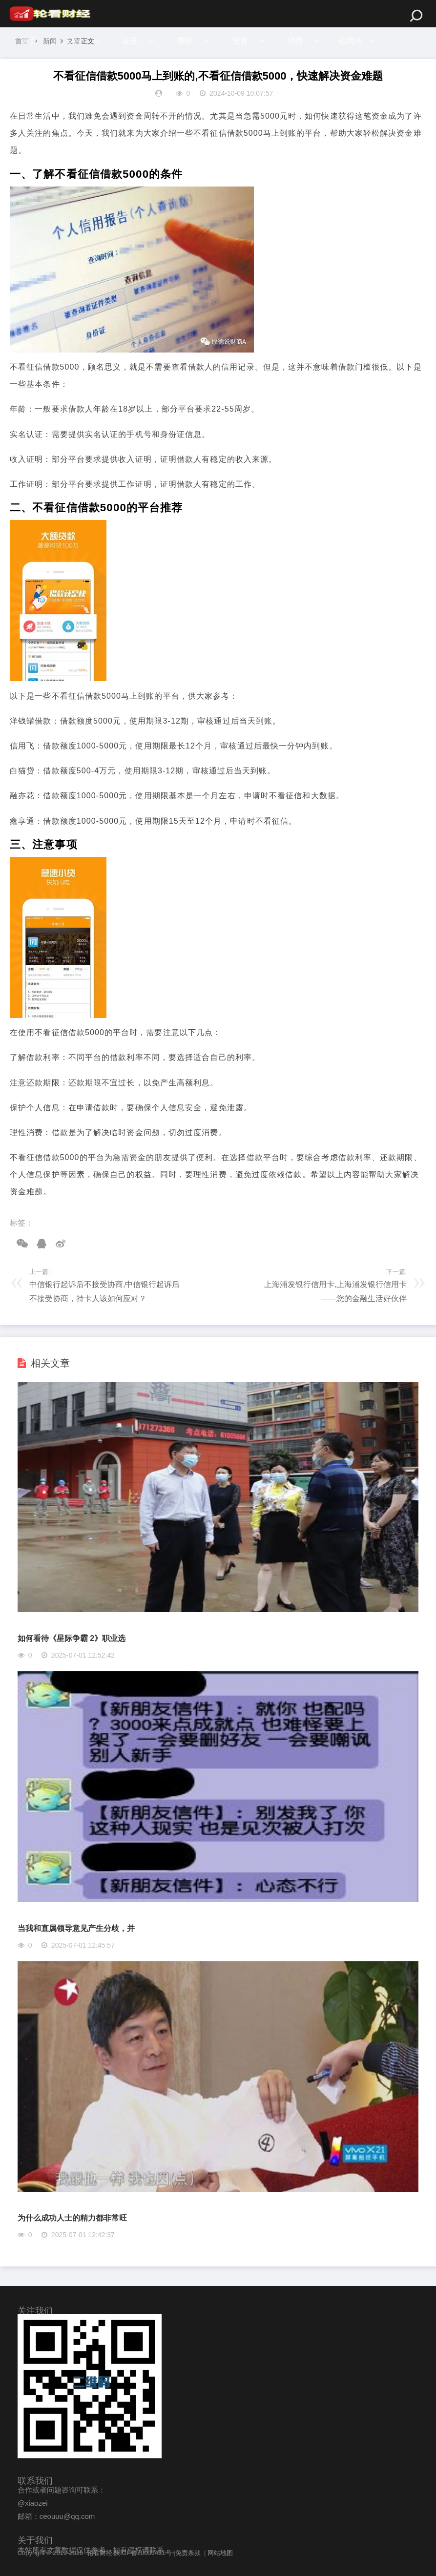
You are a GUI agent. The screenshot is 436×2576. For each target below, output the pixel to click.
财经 (75, 41)
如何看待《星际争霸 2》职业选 (71, 1638)
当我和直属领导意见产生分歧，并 (76, 1928)
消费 (300, 41)
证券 (131, 41)
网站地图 (220, 2552)
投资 (243, 41)
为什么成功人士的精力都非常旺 (72, 2218)
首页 (29, 41)
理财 (187, 41)
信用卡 (356, 41)
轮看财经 (99, 2552)
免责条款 (188, 2552)
